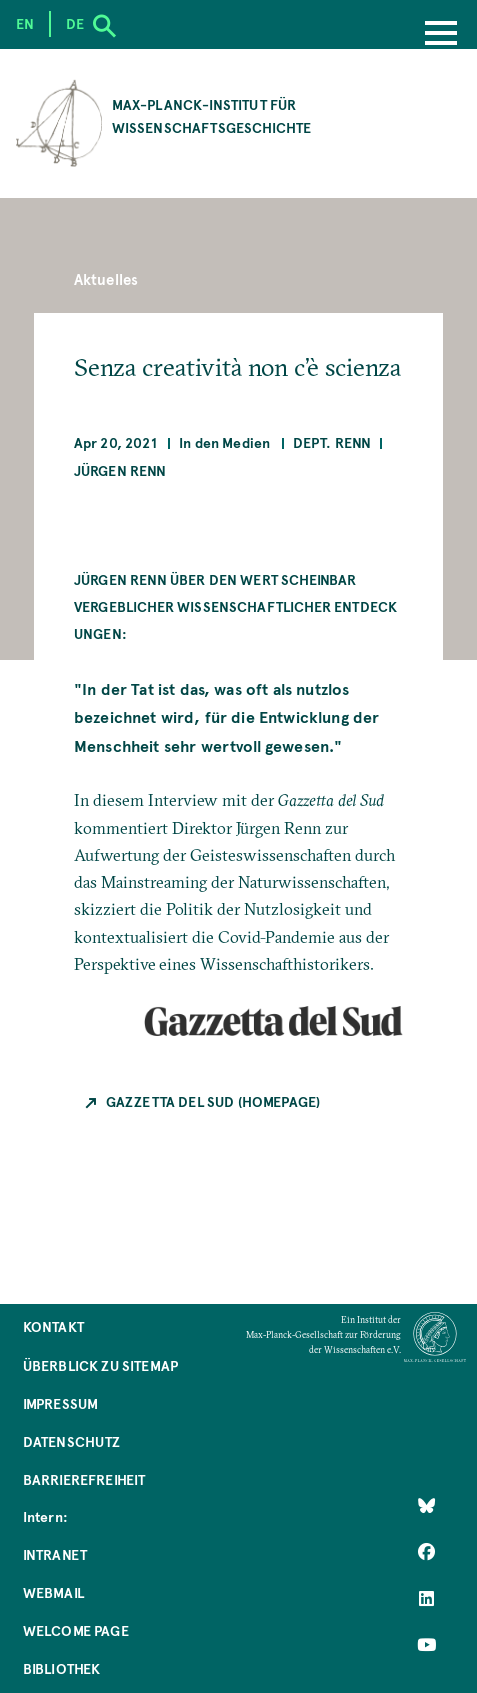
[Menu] (441, 35)
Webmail (53, 1592)
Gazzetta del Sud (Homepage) (213, 1101)
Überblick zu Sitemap (100, 1365)
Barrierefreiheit (84, 1479)
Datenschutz (72, 1441)
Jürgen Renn (120, 470)
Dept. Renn (332, 442)
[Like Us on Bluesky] (426, 1506)
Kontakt (53, 1326)
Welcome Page (76, 1630)
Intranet (55, 1554)
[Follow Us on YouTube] (426, 1645)
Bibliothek (62, 1668)
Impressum (60, 1403)
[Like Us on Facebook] (426, 1552)
